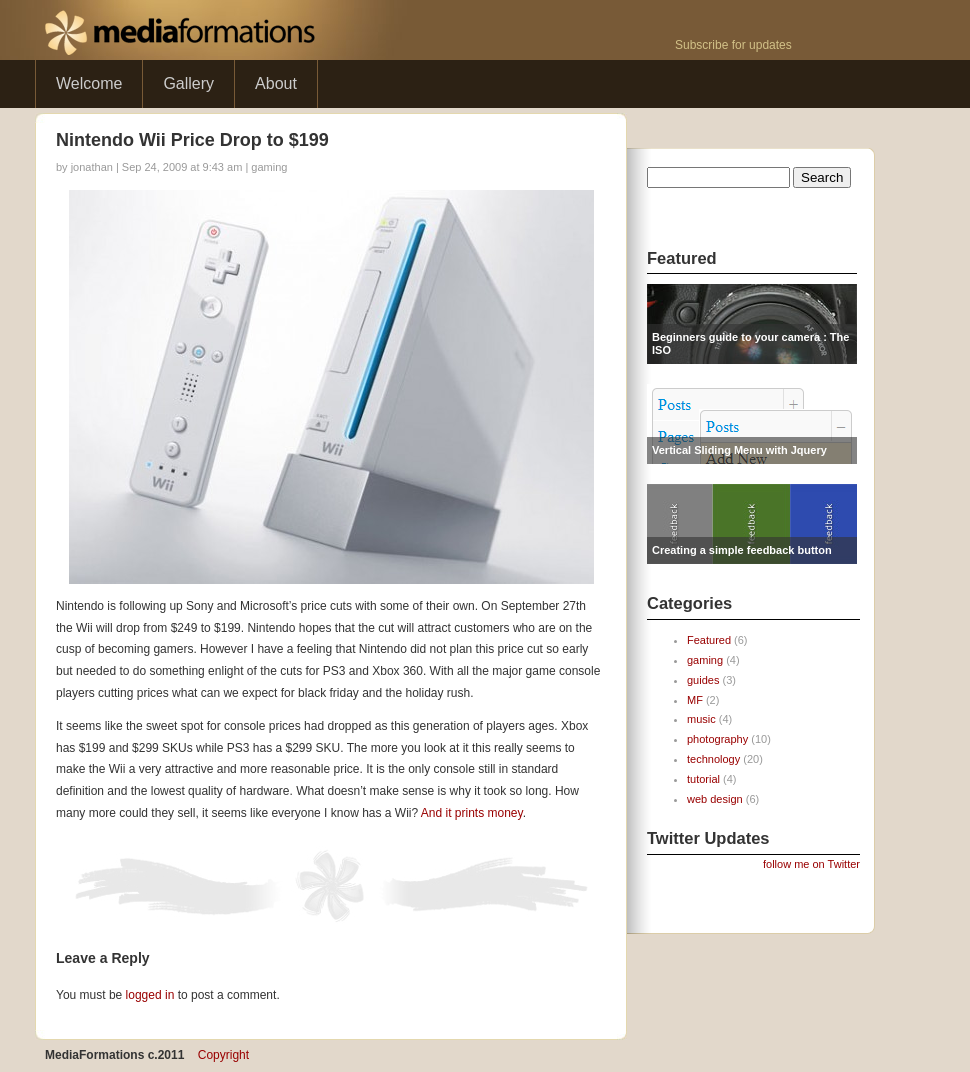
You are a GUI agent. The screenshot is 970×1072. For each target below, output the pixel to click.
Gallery (188, 83)
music (701, 719)
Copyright (223, 1055)
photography (717, 739)
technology (713, 759)
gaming (269, 167)
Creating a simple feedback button (742, 550)
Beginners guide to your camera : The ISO (750, 343)
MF (695, 700)
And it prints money (472, 813)
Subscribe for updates (733, 45)
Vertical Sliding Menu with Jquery (739, 450)
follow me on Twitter (811, 864)
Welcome (89, 83)
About (276, 83)
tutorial (703, 779)
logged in (150, 995)
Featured (709, 640)
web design (715, 799)
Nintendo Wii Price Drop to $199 (192, 140)
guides (703, 680)
